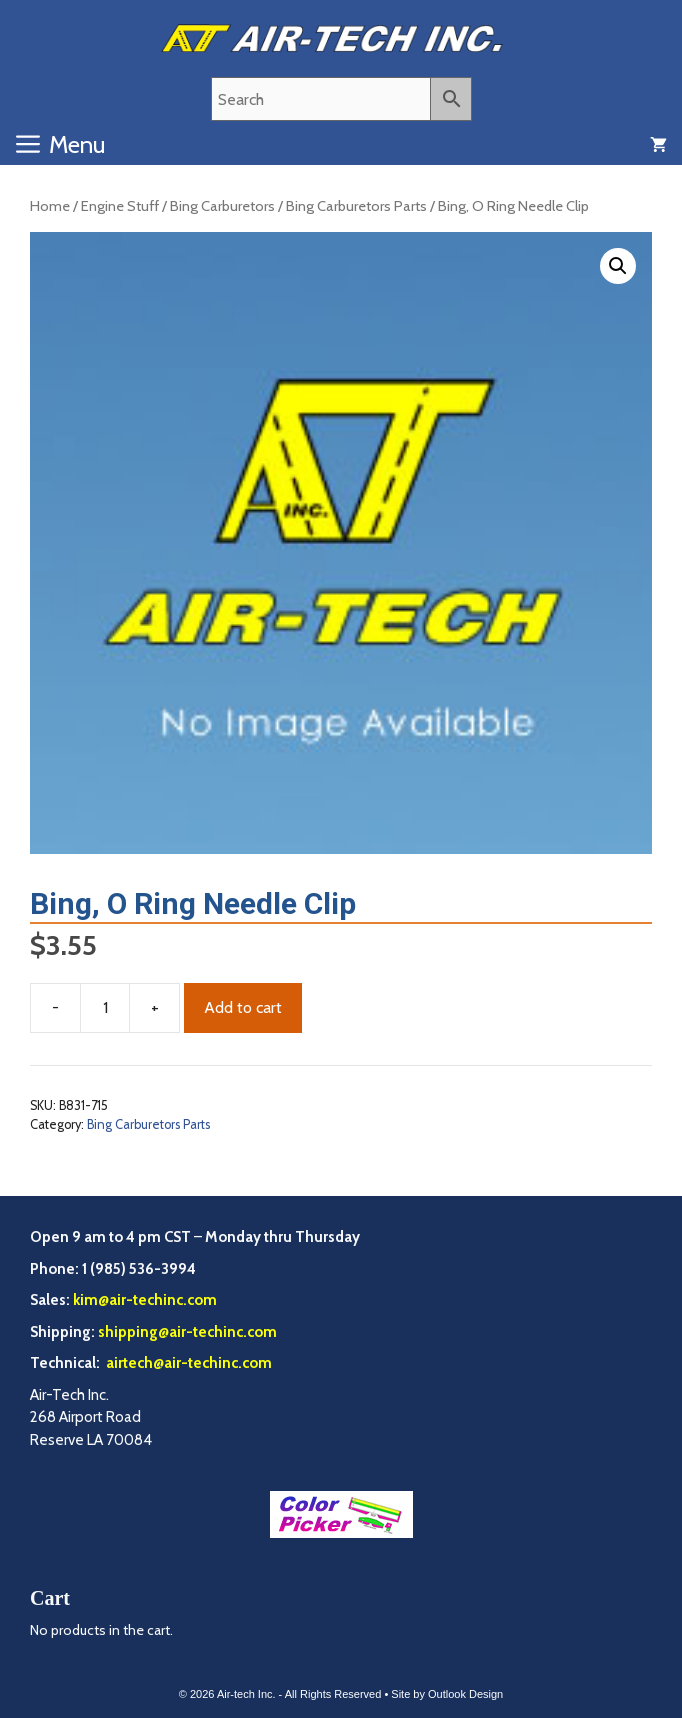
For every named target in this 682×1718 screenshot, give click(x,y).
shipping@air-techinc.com (187, 1332)
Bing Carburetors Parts (356, 206)
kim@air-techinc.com (145, 1300)
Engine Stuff (120, 206)
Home (50, 206)
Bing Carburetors (222, 206)
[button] (618, 266)
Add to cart (243, 1007)
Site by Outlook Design (447, 1694)
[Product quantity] (105, 1008)
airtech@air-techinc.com (187, 1363)
